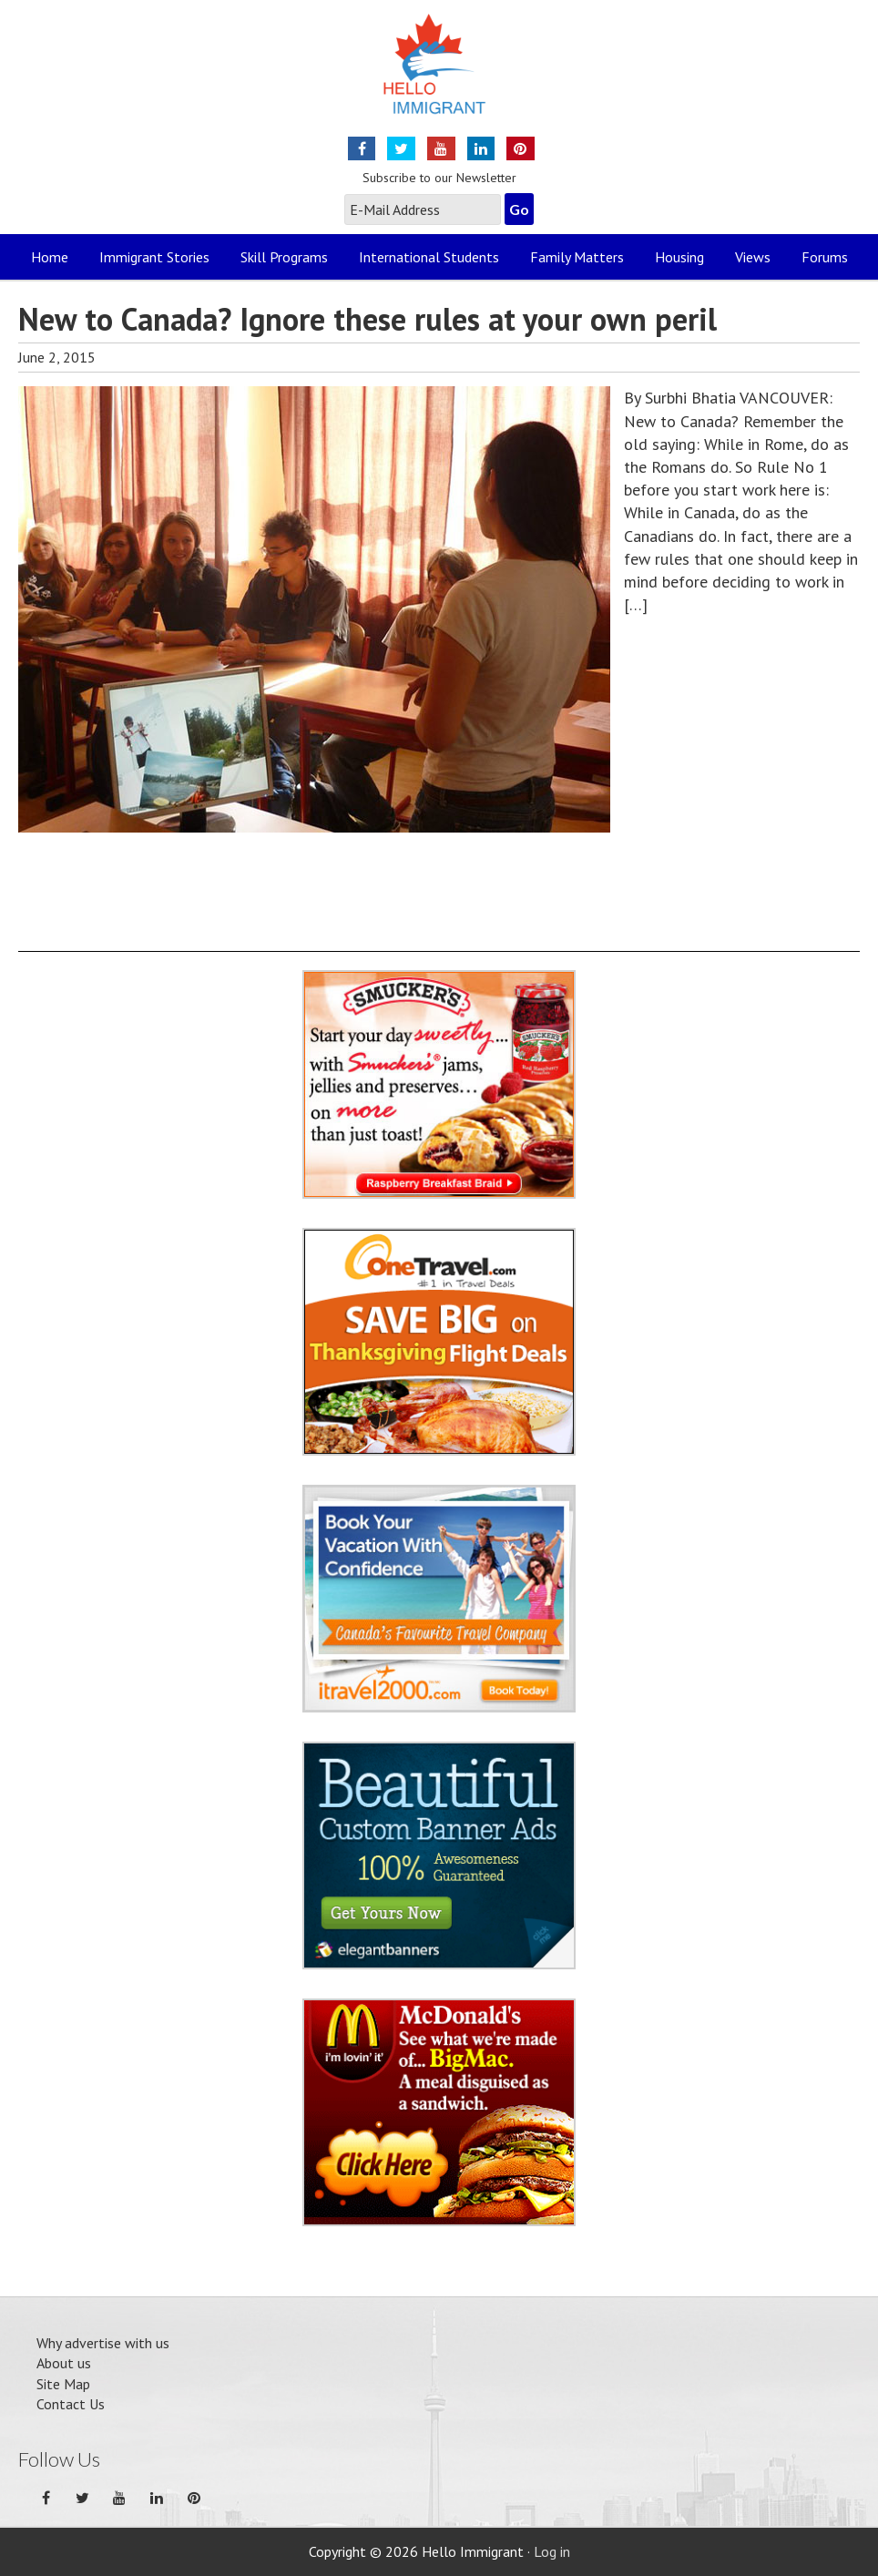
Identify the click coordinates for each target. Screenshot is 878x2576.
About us (63, 2363)
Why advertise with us (102, 2343)
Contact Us (70, 2404)
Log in (552, 2551)
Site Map (63, 2384)
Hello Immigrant (439, 75)
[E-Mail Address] (422, 209)
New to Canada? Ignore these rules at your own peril (367, 319)
